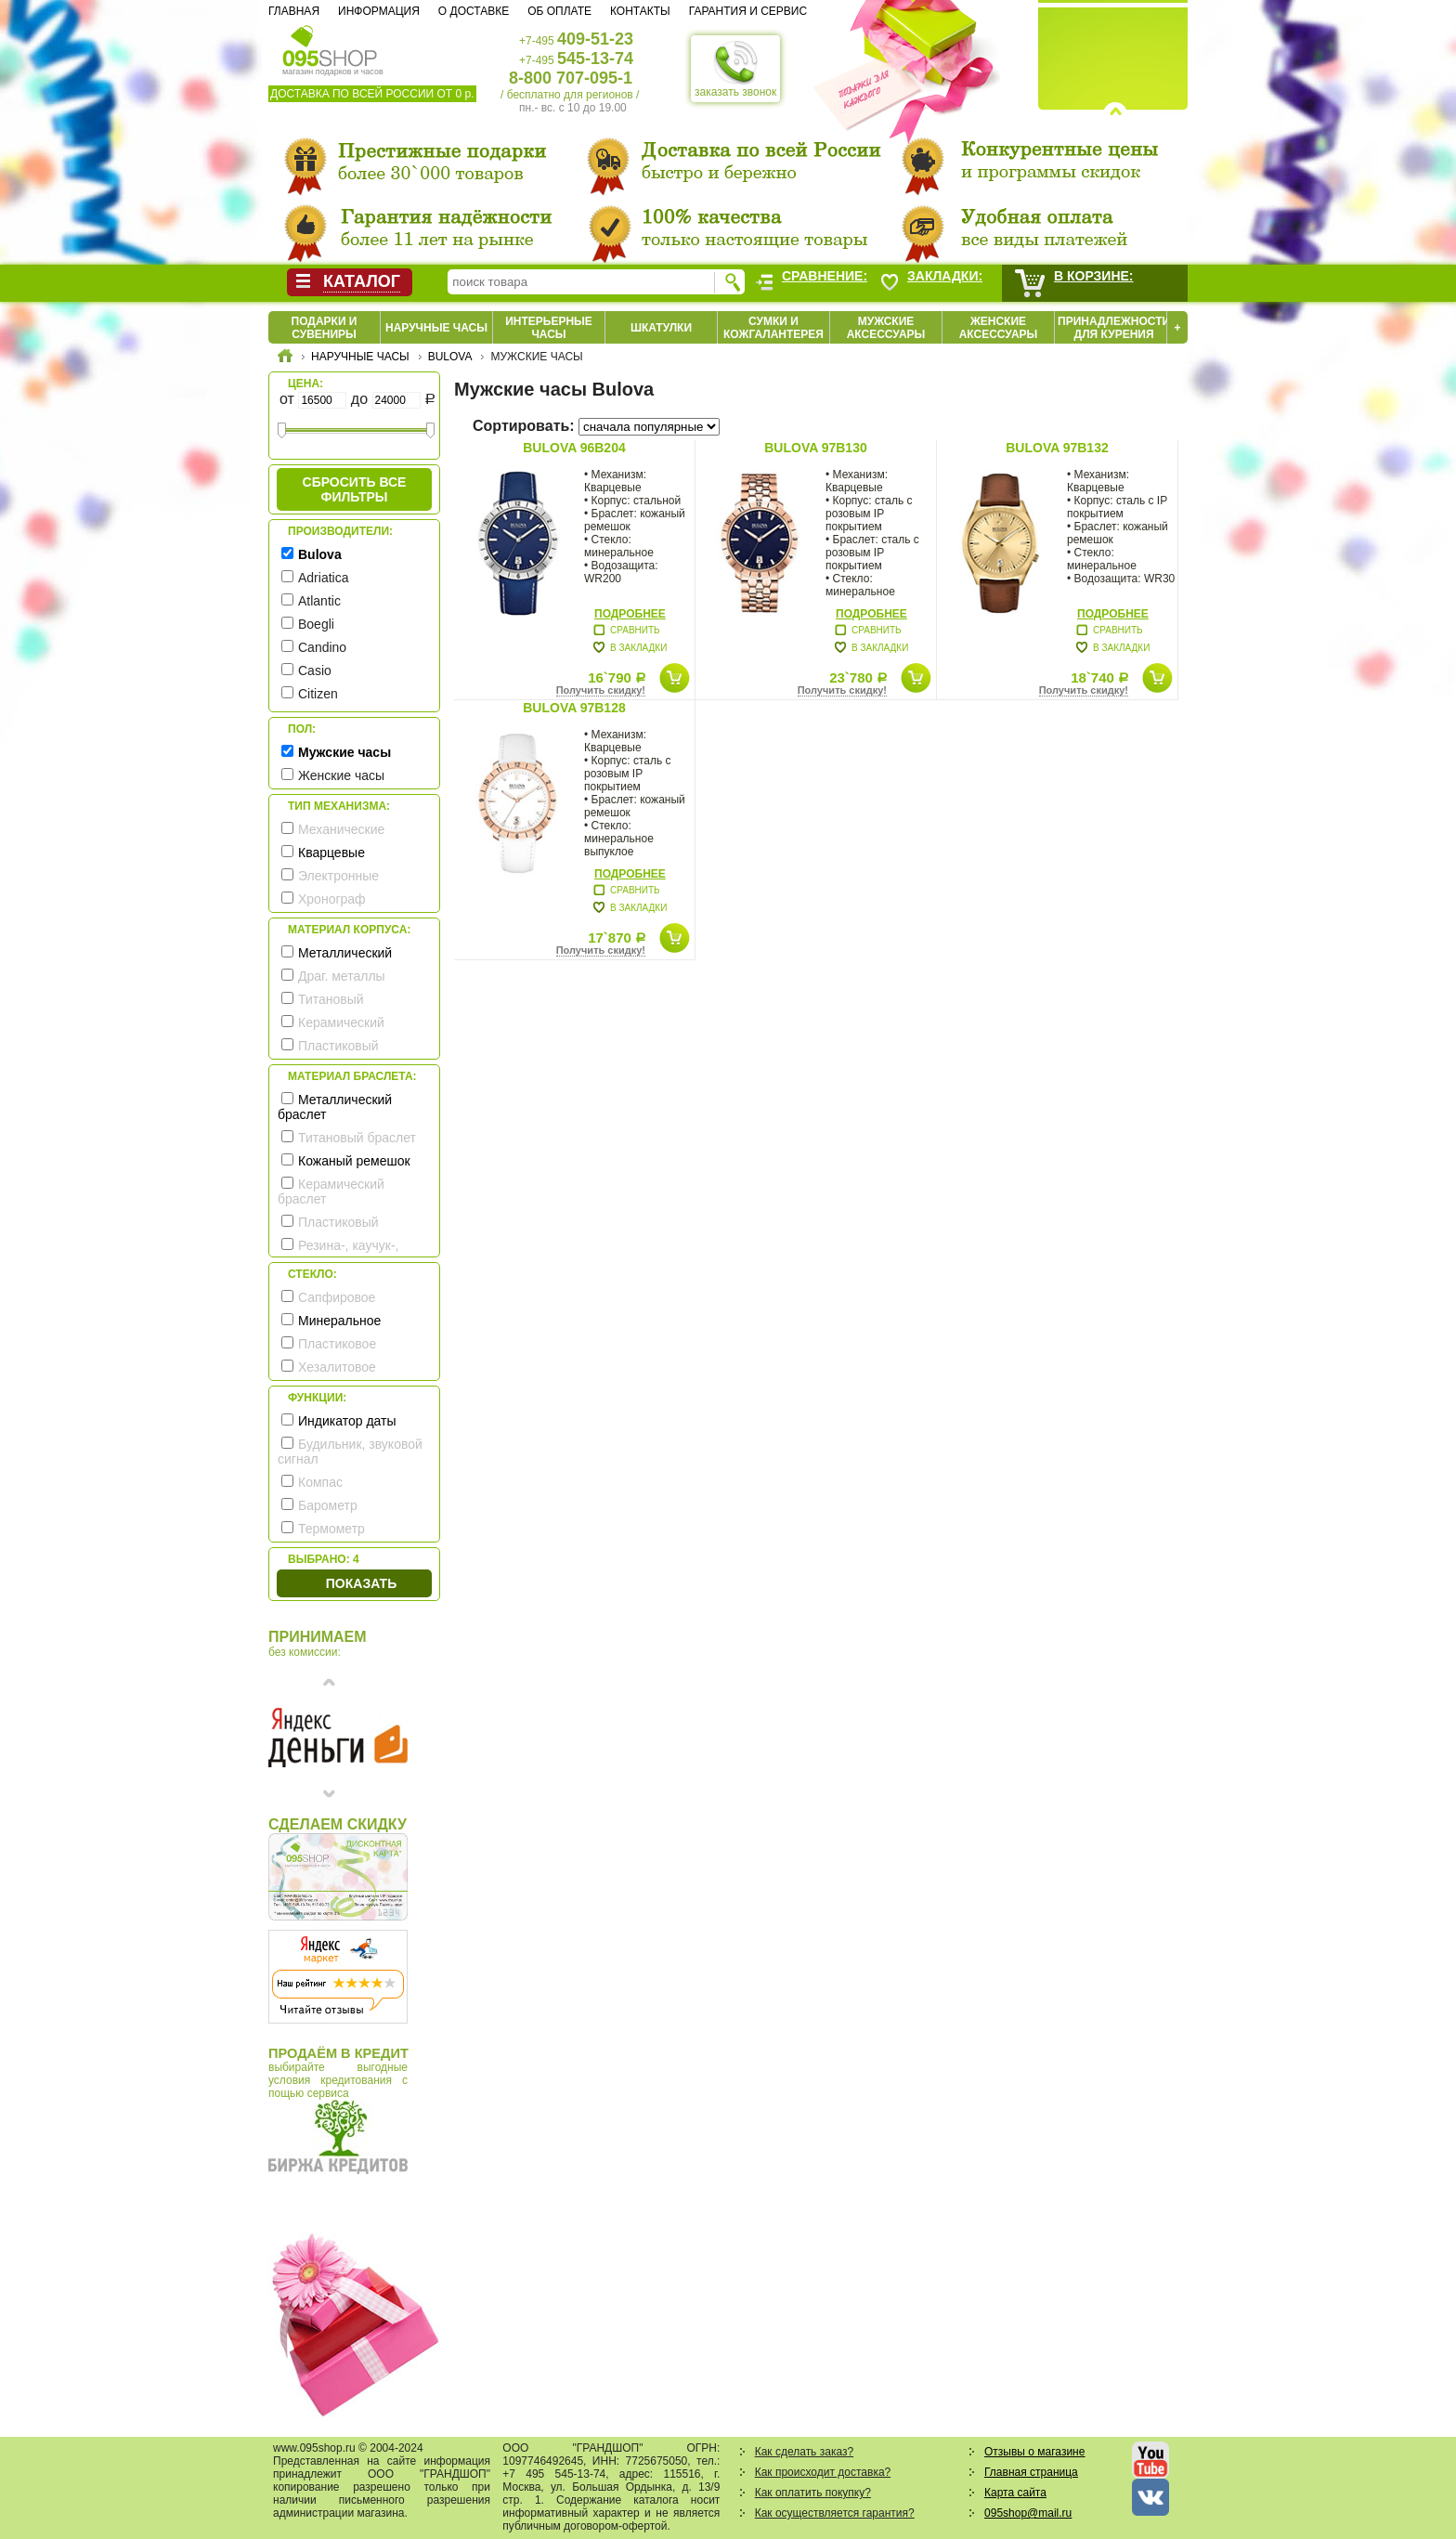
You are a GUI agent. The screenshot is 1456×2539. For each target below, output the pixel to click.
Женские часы (341, 775)
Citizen (318, 693)
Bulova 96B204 (574, 447)
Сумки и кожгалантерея (773, 328)
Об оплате (559, 11)
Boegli (316, 624)
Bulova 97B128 (574, 707)
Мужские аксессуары (886, 328)
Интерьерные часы (548, 328)
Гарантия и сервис (748, 11)
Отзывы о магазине (1034, 2451)
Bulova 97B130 (815, 447)
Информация (379, 11)
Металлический (345, 952)
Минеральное (339, 1320)
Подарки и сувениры (325, 328)
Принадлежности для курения (1114, 328)
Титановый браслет (357, 1137)
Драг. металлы (341, 976)
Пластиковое (337, 1343)
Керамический (341, 1022)
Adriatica (323, 577)
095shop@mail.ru (1028, 2512)
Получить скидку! (600, 690)
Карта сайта (1015, 2492)
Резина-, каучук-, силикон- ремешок (338, 1253)
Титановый (331, 999)
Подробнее (630, 613)
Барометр (328, 1505)
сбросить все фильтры (355, 489)
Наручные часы (436, 327)
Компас (320, 1482)
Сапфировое (336, 1297)
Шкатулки (661, 327)
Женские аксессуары (998, 328)
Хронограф (332, 899)
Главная (293, 11)
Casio (315, 670)
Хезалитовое (337, 1367)
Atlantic (319, 600)
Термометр (331, 1528)
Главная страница (1031, 2472)
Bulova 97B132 (1057, 447)
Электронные (338, 875)
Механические (341, 829)
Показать (361, 1583)
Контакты (640, 11)
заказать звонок (735, 68)
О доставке (473, 11)
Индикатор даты (347, 1420)
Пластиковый (338, 1045)
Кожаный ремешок (354, 1160)
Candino (322, 647)
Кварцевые (331, 852)
